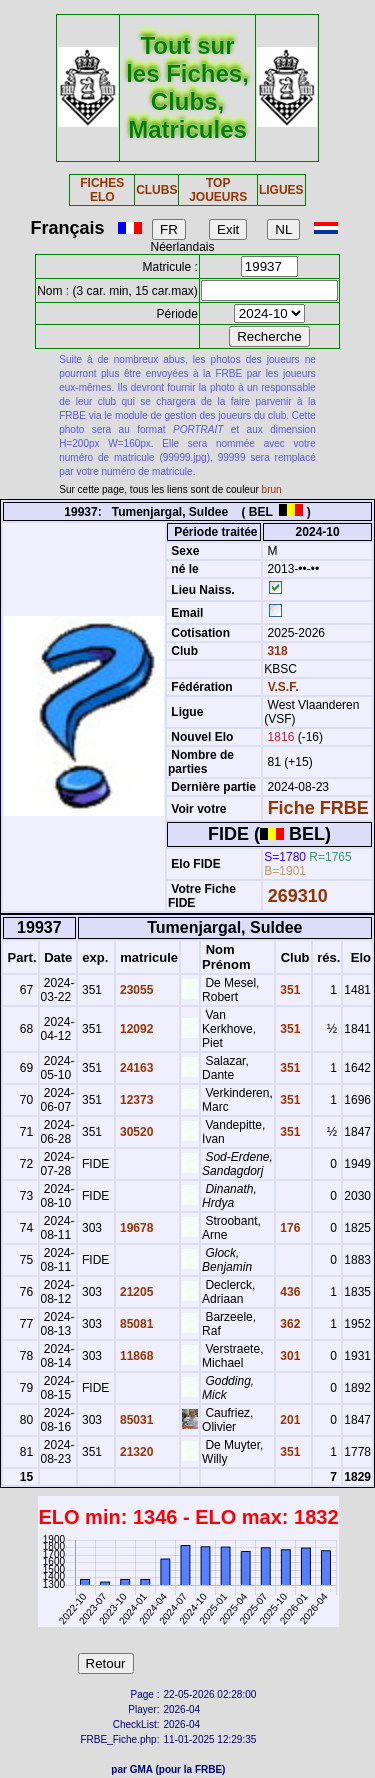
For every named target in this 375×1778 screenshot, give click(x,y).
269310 (298, 896)
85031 (135, 1420)
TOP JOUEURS (218, 190)
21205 (135, 1292)
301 (288, 1356)
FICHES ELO (102, 190)
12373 (135, 1100)
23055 (135, 990)
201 (288, 1420)
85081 (135, 1324)
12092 (135, 1029)
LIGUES (281, 190)
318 (275, 651)
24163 (135, 1068)
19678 (135, 1228)
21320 (135, 1452)
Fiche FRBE (318, 808)
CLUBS (156, 190)
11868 (135, 1356)
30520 (135, 1132)
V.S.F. (283, 687)
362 (288, 1324)
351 (288, 990)
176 (288, 1228)
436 (288, 1292)
